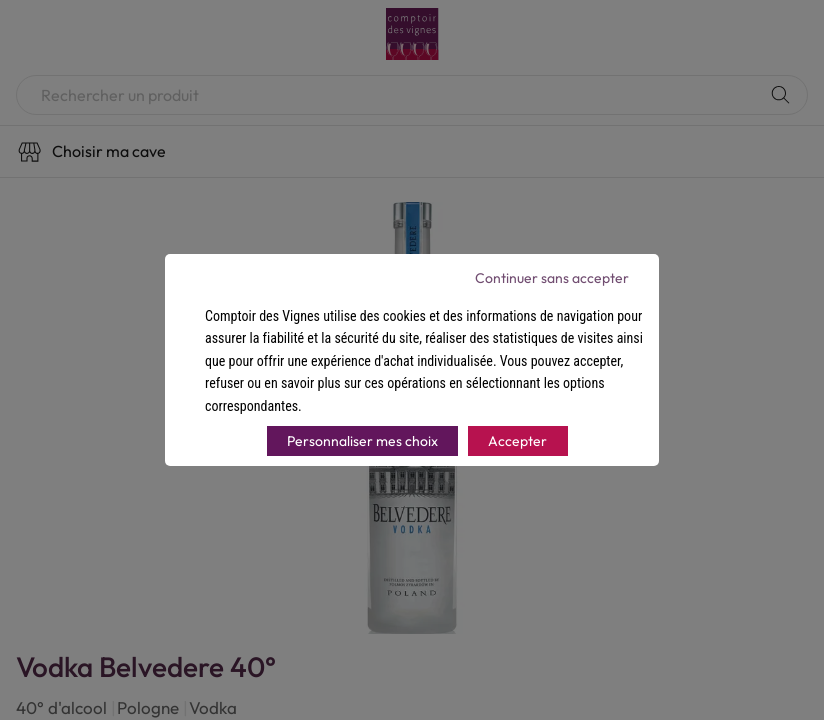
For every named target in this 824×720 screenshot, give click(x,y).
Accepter (517, 441)
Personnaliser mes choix (362, 441)
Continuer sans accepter (552, 278)
